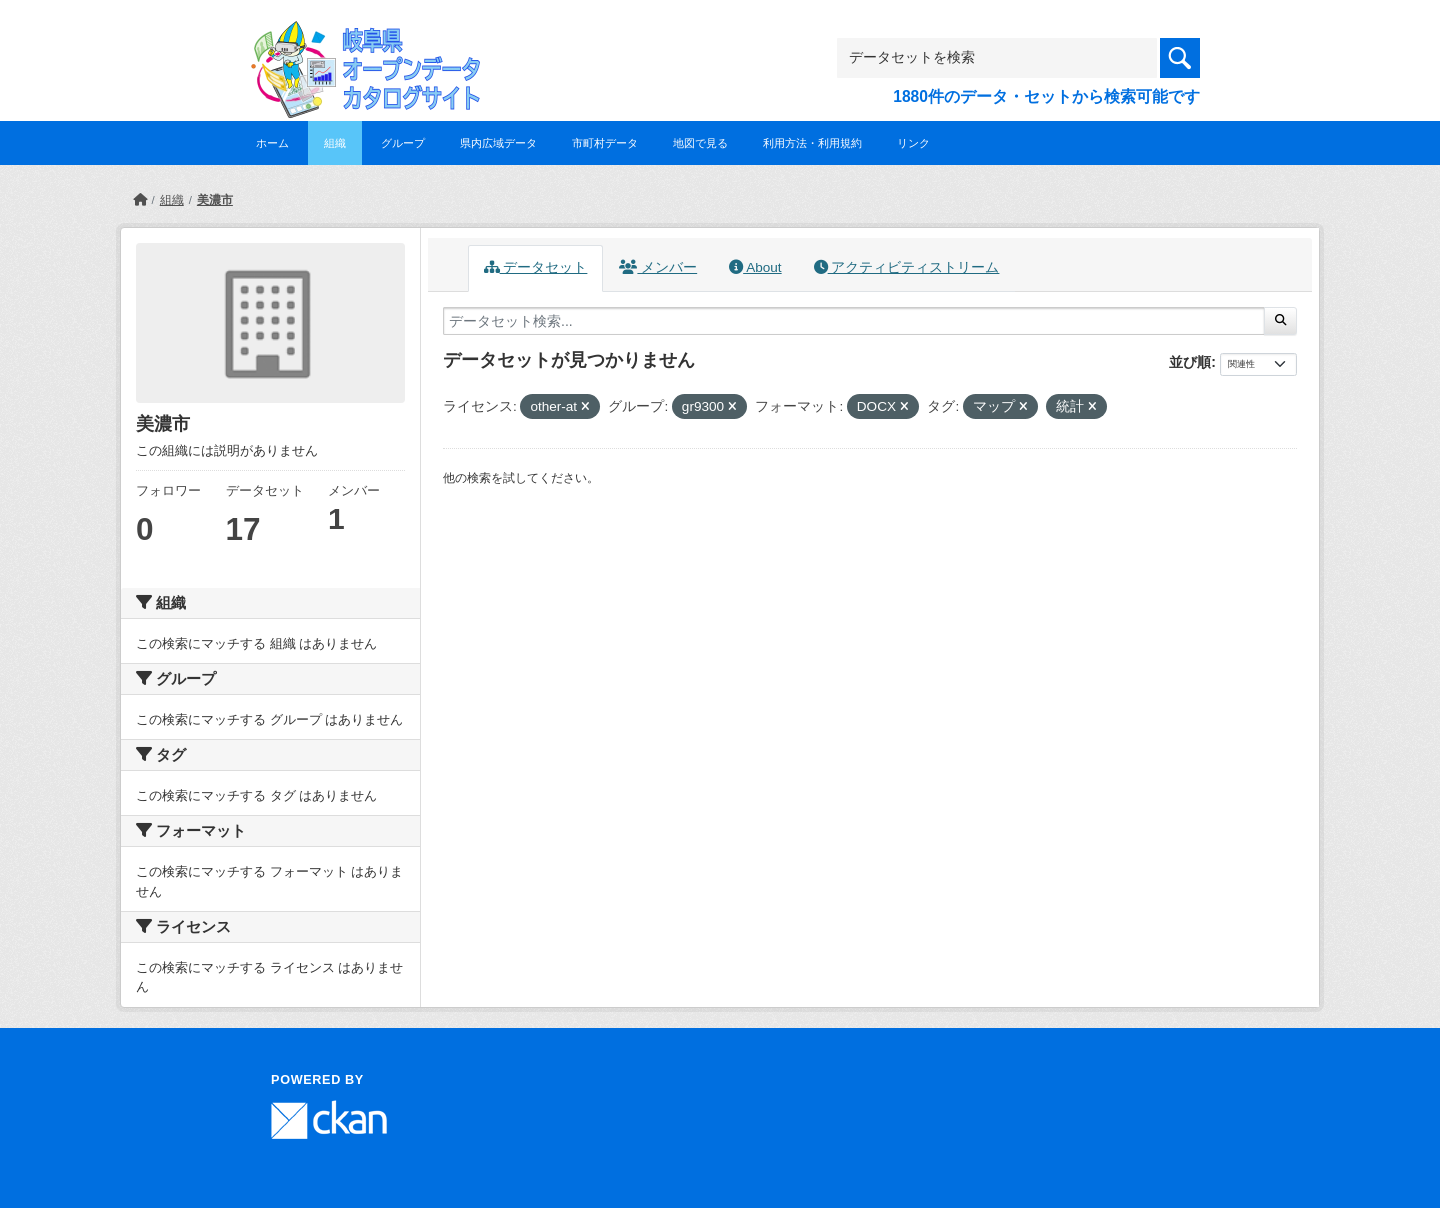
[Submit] (1280, 321)
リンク (913, 143)
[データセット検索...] (854, 321)
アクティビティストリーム (907, 267)
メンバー (658, 267)
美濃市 (215, 200)
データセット (536, 267)
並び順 (1190, 362)
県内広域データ (498, 143)
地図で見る (700, 143)
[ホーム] (140, 200)
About (755, 267)
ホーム (272, 143)
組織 (335, 143)
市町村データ (605, 143)
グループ (403, 143)
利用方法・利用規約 (812, 143)
